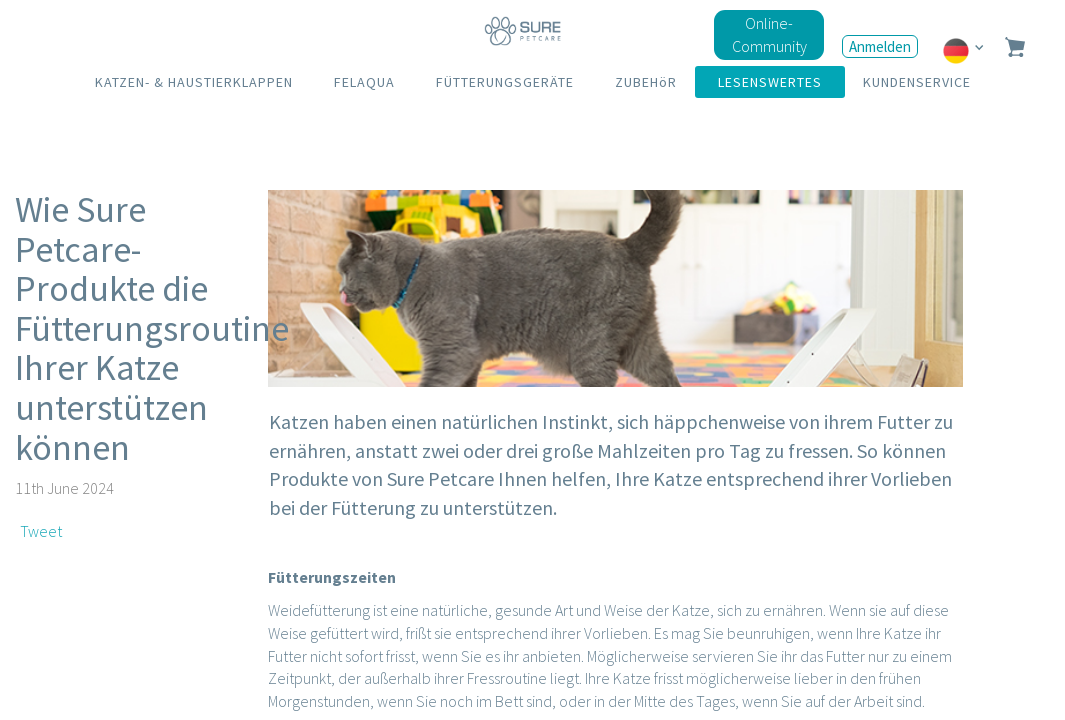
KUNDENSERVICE (917, 82)
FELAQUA (364, 82)
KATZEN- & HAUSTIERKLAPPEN (194, 82)
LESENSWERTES (770, 82)
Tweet (41, 531)
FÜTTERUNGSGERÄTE (505, 82)
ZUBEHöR (646, 82)
